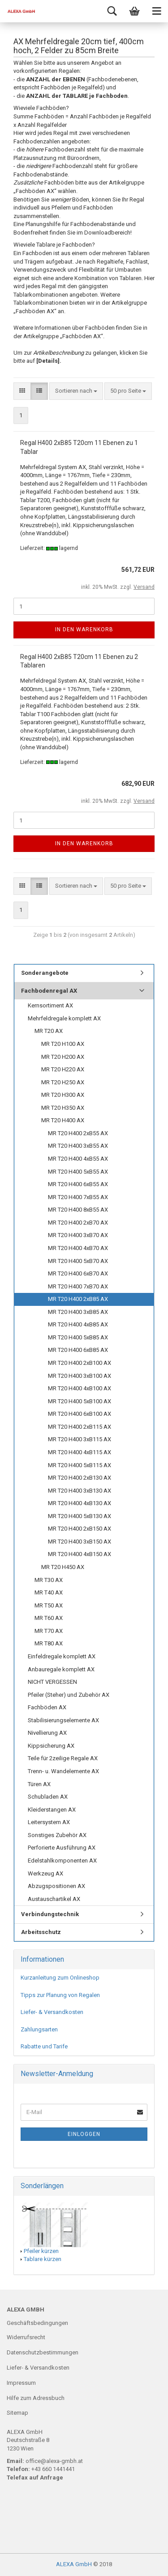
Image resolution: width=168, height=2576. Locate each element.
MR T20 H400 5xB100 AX (79, 1401)
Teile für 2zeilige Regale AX (63, 1758)
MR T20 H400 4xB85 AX (78, 1324)
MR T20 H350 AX (62, 1107)
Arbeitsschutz (41, 1932)
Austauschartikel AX (54, 1899)
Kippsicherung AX (51, 1745)
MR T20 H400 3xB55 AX (78, 1145)
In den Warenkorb (84, 629)
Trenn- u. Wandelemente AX (63, 1771)
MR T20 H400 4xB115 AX (79, 1452)
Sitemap (17, 2412)
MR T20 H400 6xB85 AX (78, 1350)
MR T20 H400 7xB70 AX (78, 1286)
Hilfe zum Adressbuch (36, 2398)
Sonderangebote (45, 972)
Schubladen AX (48, 1796)
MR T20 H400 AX (62, 1120)
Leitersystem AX (49, 1822)
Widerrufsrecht (26, 2337)
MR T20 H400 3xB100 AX (79, 1375)
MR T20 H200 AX (62, 1056)
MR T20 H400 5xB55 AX (78, 1171)
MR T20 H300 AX (62, 1094)
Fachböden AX (47, 1707)
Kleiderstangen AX (52, 1809)
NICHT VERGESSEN (52, 1681)
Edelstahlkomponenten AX (62, 1860)
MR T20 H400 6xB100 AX (79, 1413)
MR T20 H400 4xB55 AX (78, 1158)
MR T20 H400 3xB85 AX (78, 1312)
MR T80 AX (48, 1643)
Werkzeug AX (45, 1873)
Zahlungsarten (39, 2029)
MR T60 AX (48, 1618)
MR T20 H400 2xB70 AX (78, 1222)
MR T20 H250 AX (62, 1082)
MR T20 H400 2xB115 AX (79, 1426)
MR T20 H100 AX (62, 1043)
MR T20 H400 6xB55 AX (78, 1184)
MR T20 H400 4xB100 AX (79, 1388)
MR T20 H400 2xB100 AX (79, 1362)
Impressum (21, 2382)
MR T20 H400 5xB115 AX (79, 1465)
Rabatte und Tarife (44, 2046)
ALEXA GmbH (74, 2564)
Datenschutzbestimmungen (42, 2352)
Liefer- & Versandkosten (52, 2012)
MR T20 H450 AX (62, 1567)
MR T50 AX (48, 1605)
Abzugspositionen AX (56, 1886)
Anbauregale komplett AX (61, 1669)
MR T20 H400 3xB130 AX (79, 1490)
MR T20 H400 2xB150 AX (79, 1528)
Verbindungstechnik (50, 1914)
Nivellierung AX (47, 1732)
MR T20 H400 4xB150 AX (79, 1554)
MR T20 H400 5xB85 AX (78, 1337)
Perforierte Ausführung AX (61, 1847)
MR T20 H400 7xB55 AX (78, 1197)
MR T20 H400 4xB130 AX (79, 1503)
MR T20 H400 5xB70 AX (78, 1261)
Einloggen (84, 2134)
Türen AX (39, 1784)
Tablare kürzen (42, 2259)
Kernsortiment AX (50, 1005)
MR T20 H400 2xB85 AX (78, 1299)
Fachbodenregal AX (49, 990)
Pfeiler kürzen (41, 2251)
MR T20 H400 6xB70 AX (78, 1273)
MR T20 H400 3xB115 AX (79, 1439)
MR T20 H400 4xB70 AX (78, 1248)
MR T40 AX (48, 1592)
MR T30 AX (48, 1580)
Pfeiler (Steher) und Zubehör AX (68, 1694)
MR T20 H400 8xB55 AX (78, 1209)
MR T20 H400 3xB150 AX (79, 1541)
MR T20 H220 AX (62, 1069)
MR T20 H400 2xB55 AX (78, 1133)
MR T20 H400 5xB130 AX (79, 1516)
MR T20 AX (48, 1031)
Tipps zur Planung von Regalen (60, 1995)
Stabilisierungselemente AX (63, 1720)
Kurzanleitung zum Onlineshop (60, 1977)
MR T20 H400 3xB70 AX (78, 1235)
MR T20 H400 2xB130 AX (79, 1477)
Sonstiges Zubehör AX (57, 1835)
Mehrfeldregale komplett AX (64, 1018)
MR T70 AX (48, 1631)
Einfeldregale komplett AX (61, 1656)
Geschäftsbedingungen (37, 2323)
